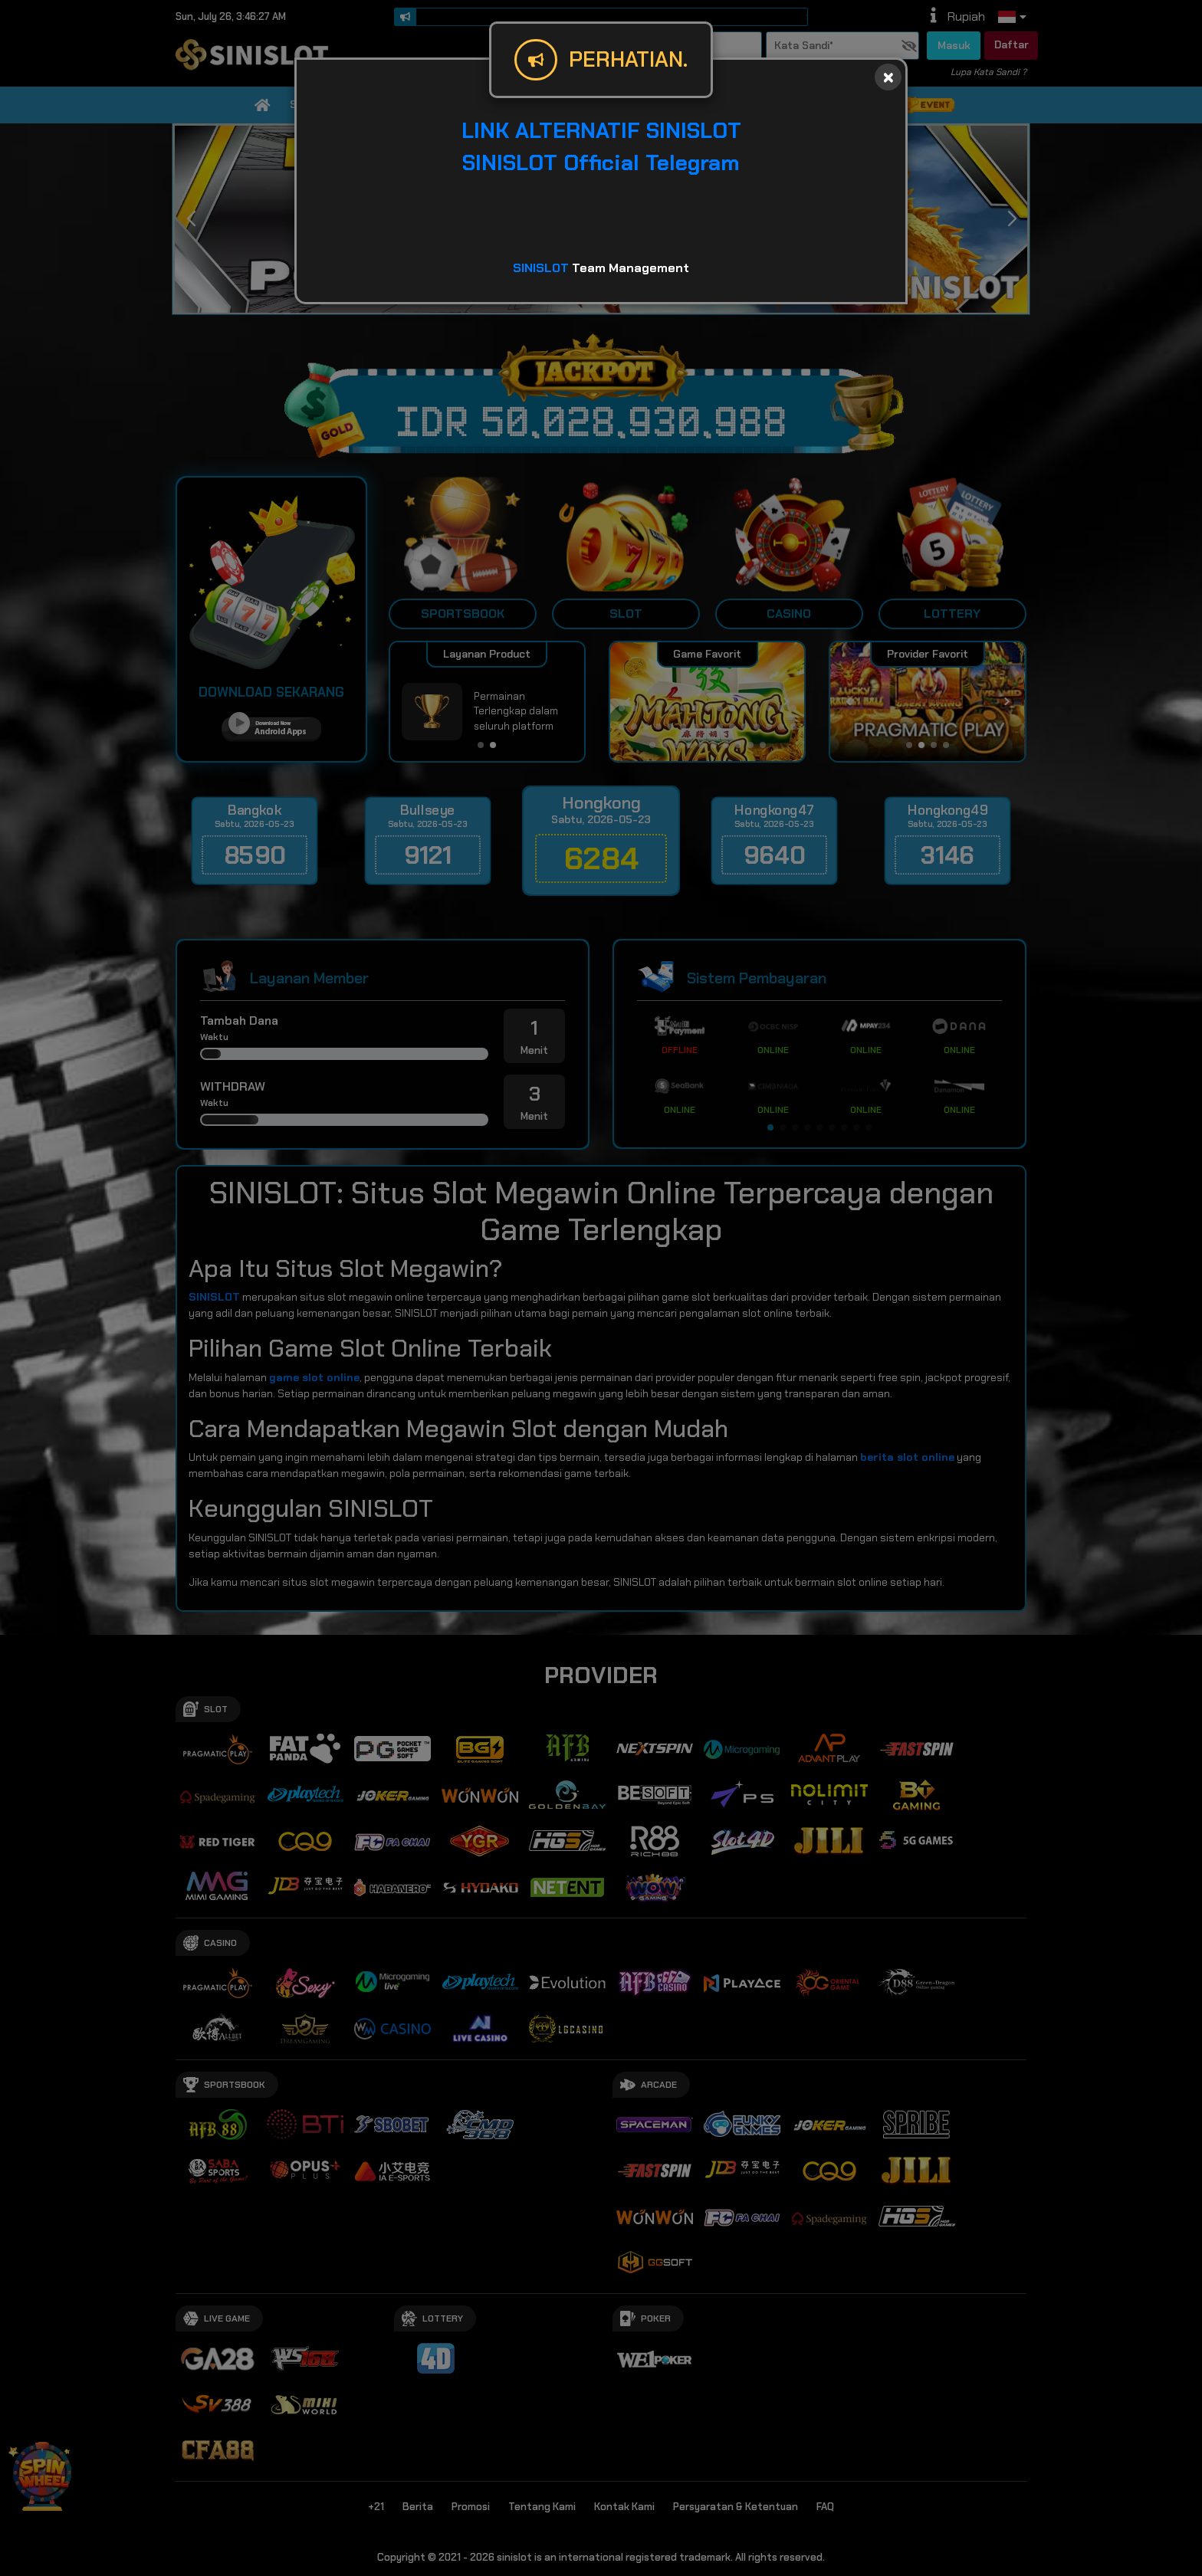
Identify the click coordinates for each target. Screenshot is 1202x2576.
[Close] (888, 77)
